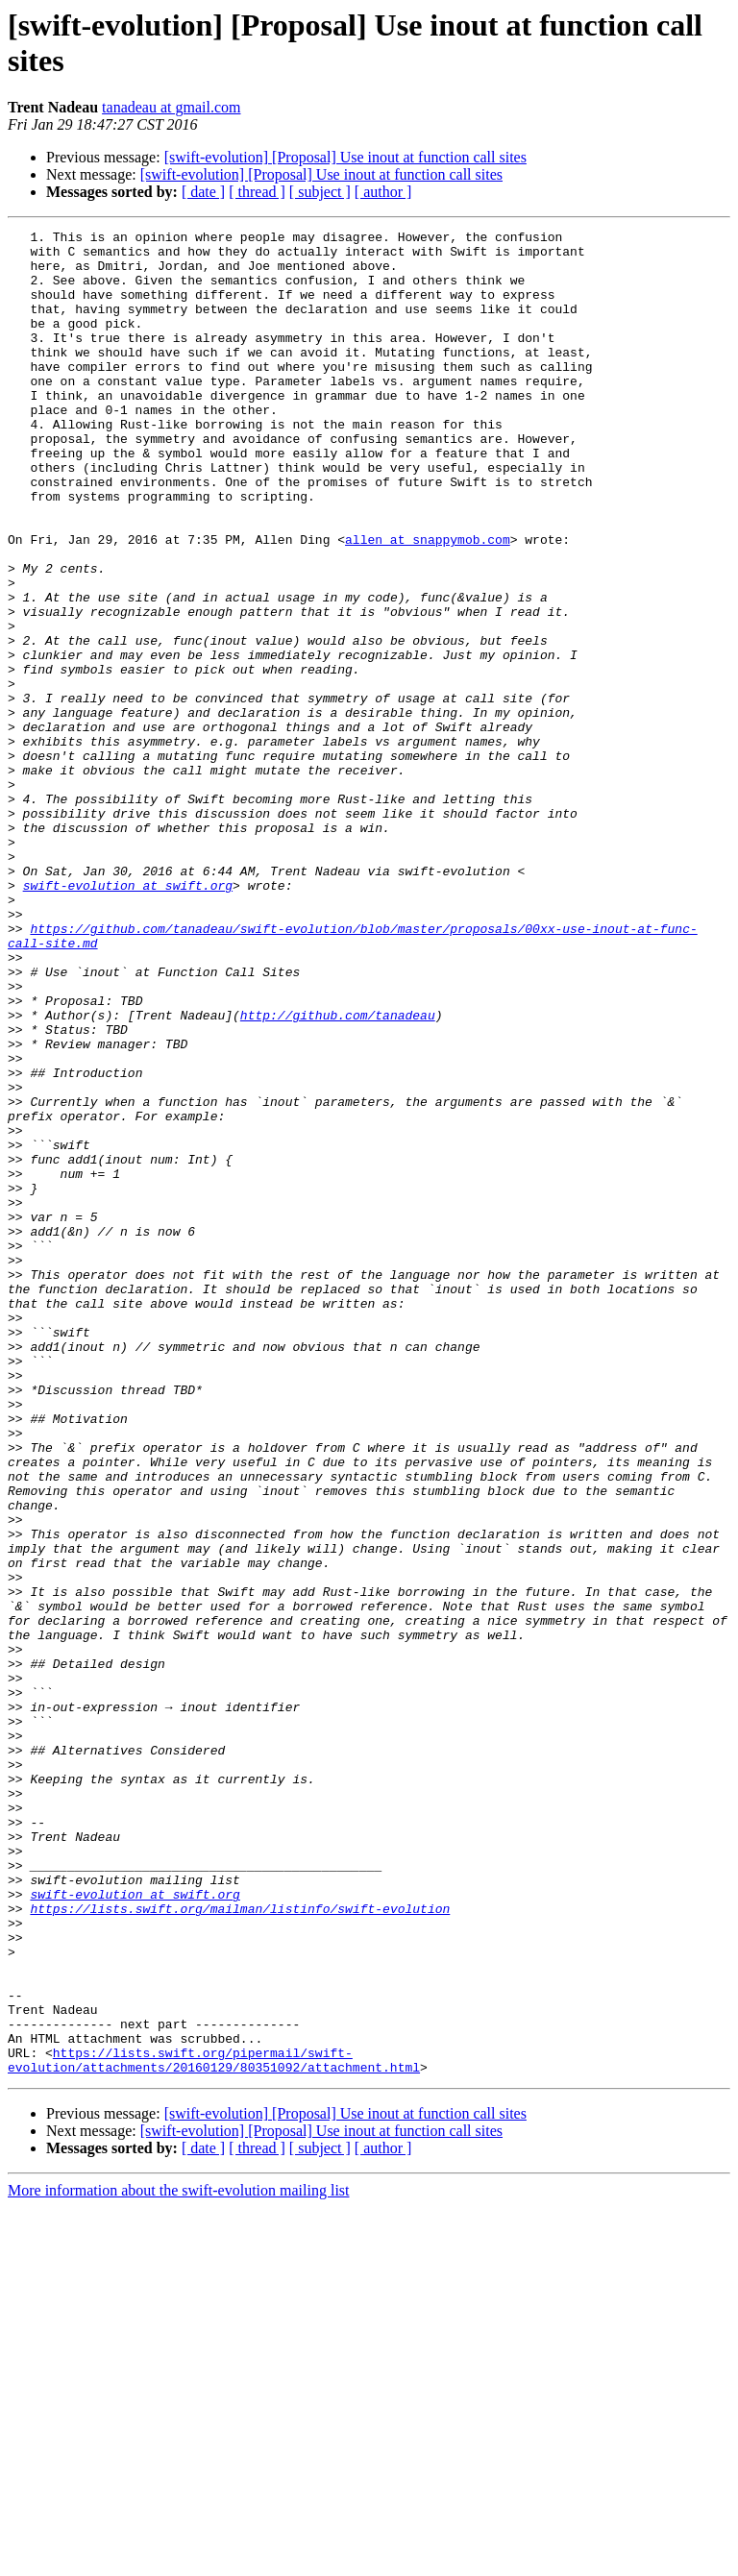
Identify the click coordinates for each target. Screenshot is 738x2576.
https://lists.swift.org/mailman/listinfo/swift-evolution (240, 2245)
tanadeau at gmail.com (171, 107)
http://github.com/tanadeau (337, 1173)
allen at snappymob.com (427, 602)
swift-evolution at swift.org (128, 1017)
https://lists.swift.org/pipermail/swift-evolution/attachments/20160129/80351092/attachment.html (214, 2427)
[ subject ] (320, 192)
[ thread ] (257, 192)
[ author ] (383, 192)
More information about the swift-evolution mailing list (179, 2559)
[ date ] (203, 192)
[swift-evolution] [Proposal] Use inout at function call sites (345, 157)
